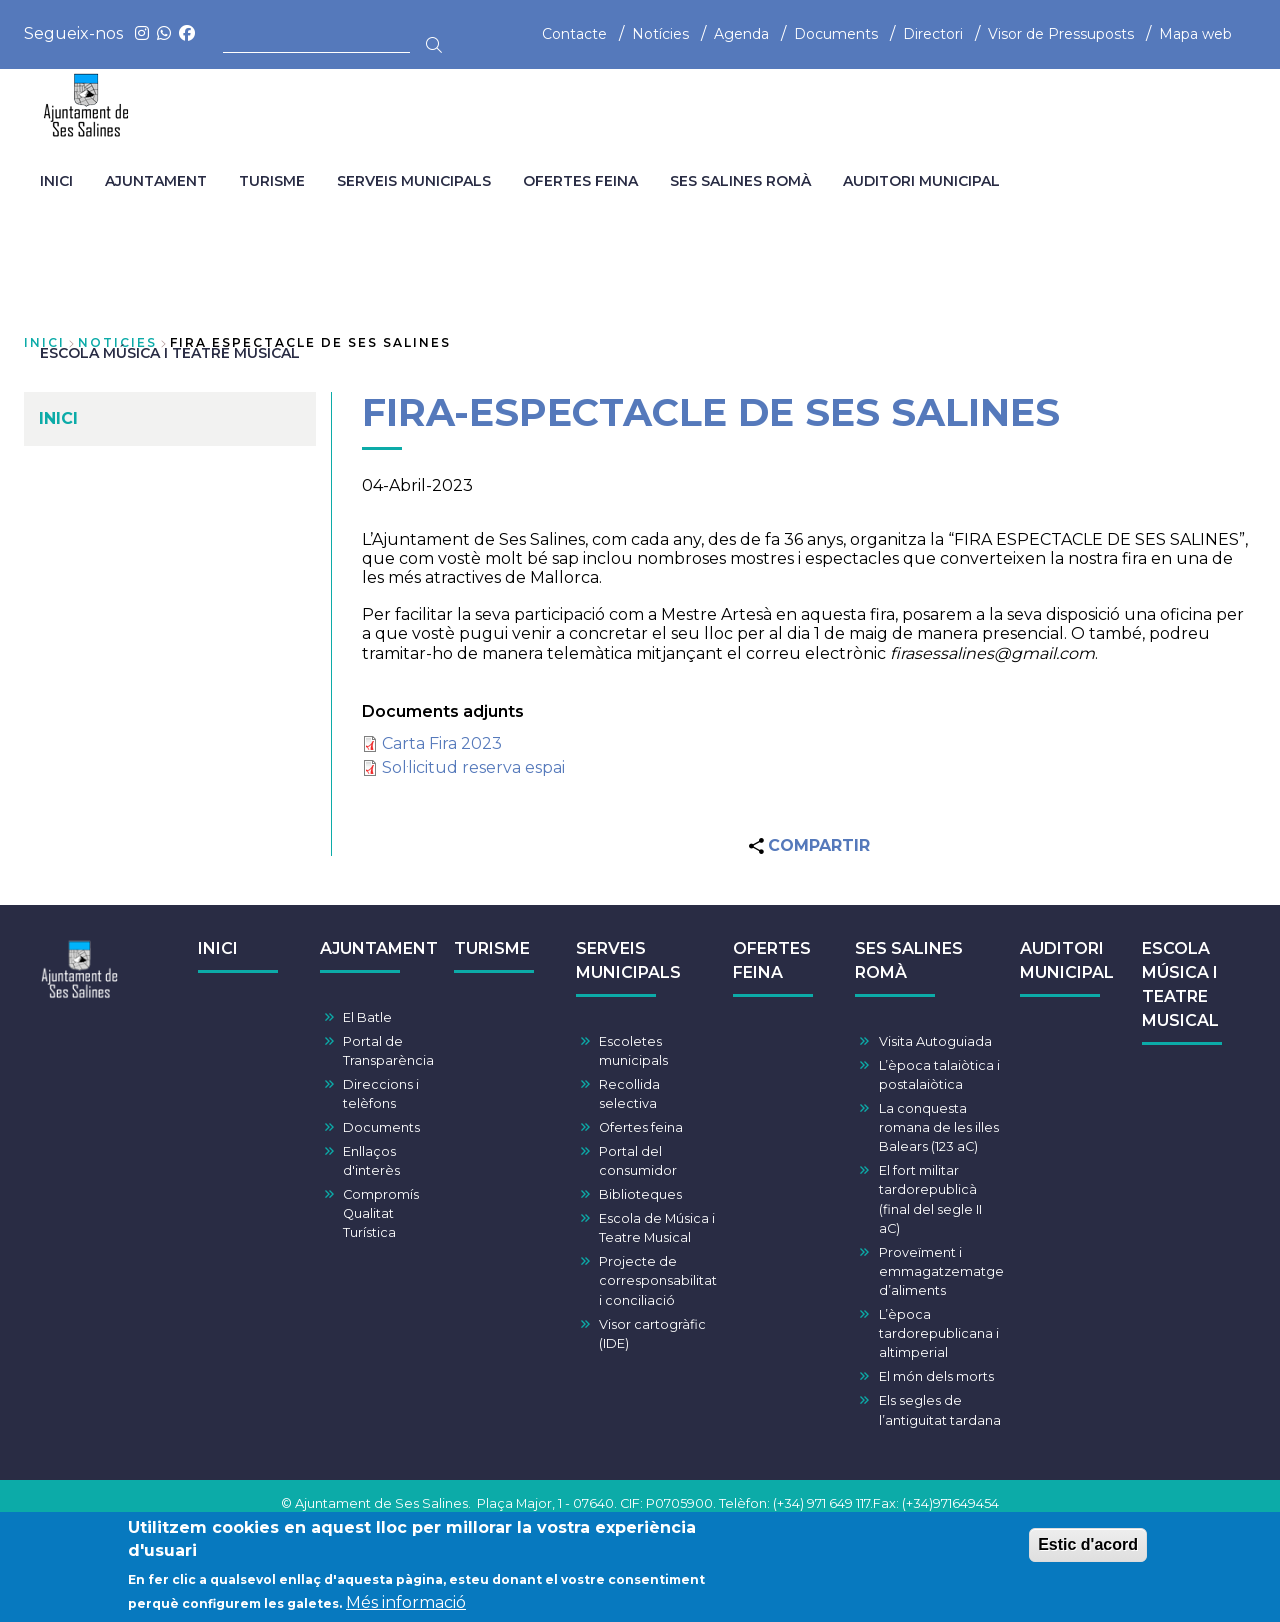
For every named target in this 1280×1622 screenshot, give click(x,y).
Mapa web (1195, 34)
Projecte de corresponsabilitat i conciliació (658, 1280)
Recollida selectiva (629, 1094)
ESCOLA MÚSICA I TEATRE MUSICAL (1180, 984)
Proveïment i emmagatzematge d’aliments (941, 1271)
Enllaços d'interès (371, 1161)
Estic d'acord (1088, 1550)
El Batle (367, 1017)
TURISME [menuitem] (272, 181)
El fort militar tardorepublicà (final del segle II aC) (930, 1199)
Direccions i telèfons (381, 1094)
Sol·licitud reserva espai (473, 767)
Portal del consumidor (638, 1161)
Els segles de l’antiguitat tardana (940, 1410)
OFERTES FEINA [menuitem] (580, 181)
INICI (218, 948)
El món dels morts (936, 1376)
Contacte (574, 34)
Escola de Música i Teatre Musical (657, 1228)
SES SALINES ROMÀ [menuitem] (740, 181)
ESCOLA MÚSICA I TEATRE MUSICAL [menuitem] (170, 353)
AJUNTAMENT (379, 948)
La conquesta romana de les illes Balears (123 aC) (939, 1127)
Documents (836, 34)
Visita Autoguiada (935, 1041)
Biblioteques (640, 1194)
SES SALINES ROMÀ (909, 960)
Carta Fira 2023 (442, 743)
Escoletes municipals (633, 1051)
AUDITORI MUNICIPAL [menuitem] (921, 181)
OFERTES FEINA (772, 960)
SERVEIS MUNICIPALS (628, 960)
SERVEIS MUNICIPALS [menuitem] (414, 181)
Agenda (741, 34)
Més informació (406, 1608)
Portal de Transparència (388, 1051)
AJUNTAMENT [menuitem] (156, 181)
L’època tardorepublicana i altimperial (939, 1333)
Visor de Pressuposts (1061, 34)
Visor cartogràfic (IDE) (652, 1334)
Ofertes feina (641, 1127)
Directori (933, 34)
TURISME (492, 948)
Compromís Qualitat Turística (381, 1213)
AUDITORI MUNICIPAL (1067, 960)
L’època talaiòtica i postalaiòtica (939, 1075)
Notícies (660, 34)
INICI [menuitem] (56, 181)
